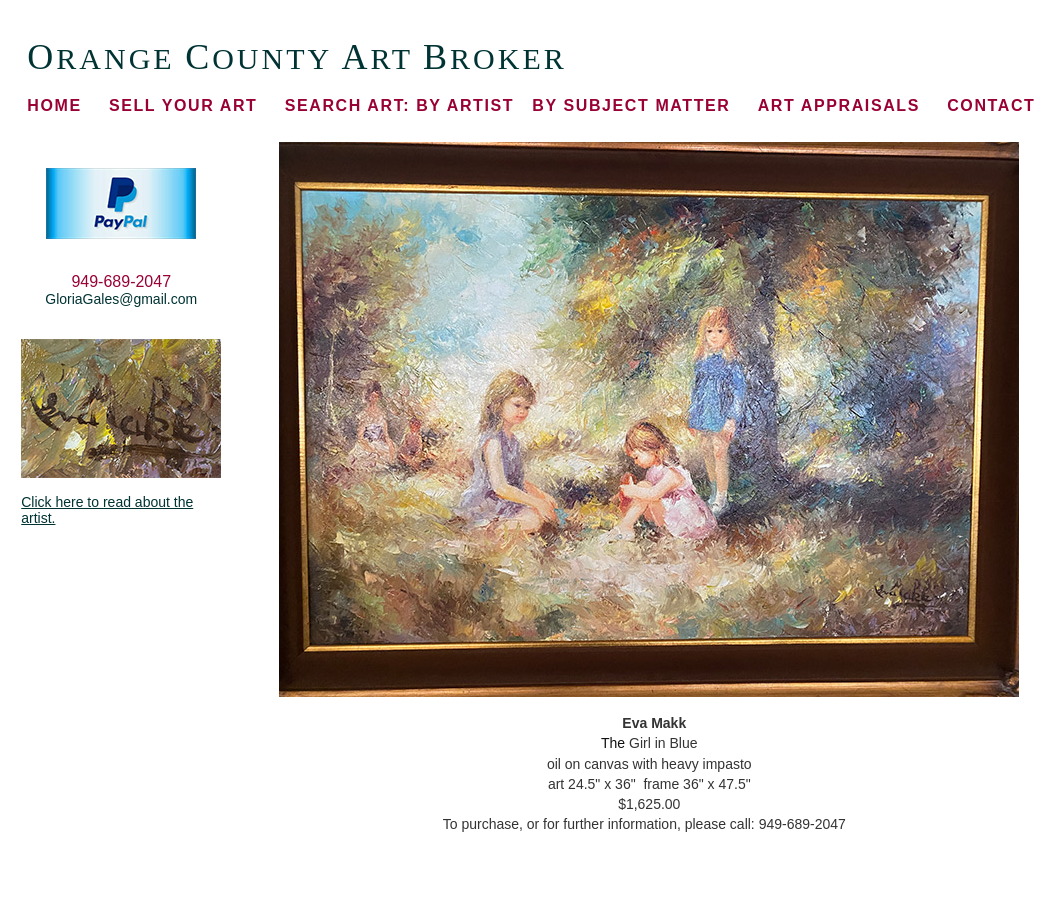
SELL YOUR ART (183, 105)
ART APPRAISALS (839, 105)
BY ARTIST (399, 105)
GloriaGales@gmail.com (121, 299)
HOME (54, 105)
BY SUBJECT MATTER (631, 105)
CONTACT (991, 105)
